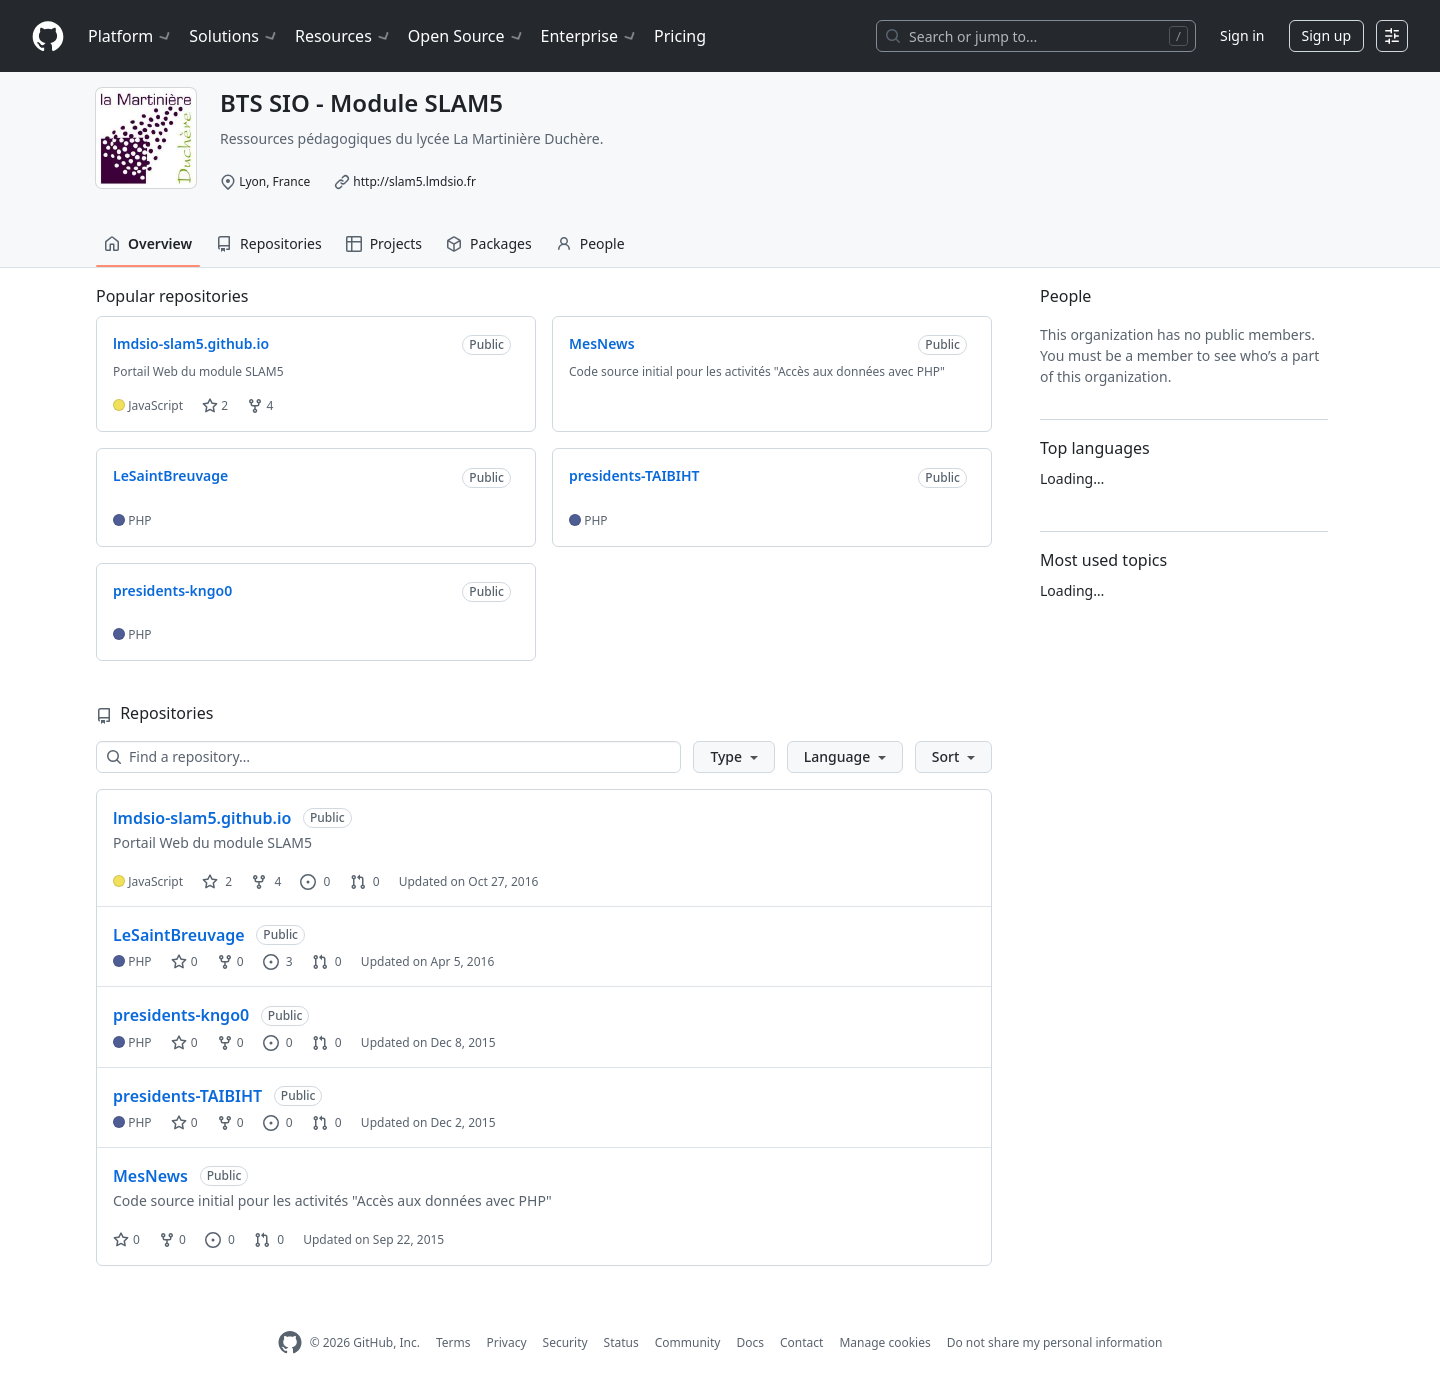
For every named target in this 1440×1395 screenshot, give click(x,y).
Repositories (269, 243)
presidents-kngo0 (181, 1015)
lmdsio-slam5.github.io (202, 818)
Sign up (1326, 35)
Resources (343, 36)
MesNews (150, 1176)
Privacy (507, 1342)
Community (688, 1342)
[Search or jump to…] (1036, 36)
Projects (384, 243)
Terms (453, 1342)
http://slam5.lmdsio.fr (414, 181)
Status (621, 1342)
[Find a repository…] (388, 757)
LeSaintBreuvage (179, 935)
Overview (148, 243)
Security (565, 1342)
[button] (733, 757)
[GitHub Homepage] (290, 1342)
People (590, 243)
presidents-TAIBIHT (187, 1096)
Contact (801, 1342)
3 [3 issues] (278, 961)
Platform (130, 36)
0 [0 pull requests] (365, 881)
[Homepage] (48, 36)
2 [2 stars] (217, 881)
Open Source (466, 36)
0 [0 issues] (315, 881)
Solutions (234, 36)
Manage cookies (884, 1342)
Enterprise (589, 36)
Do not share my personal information (1055, 1342)
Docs (750, 1342)
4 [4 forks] (266, 881)
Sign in (1242, 35)
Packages (489, 243)
